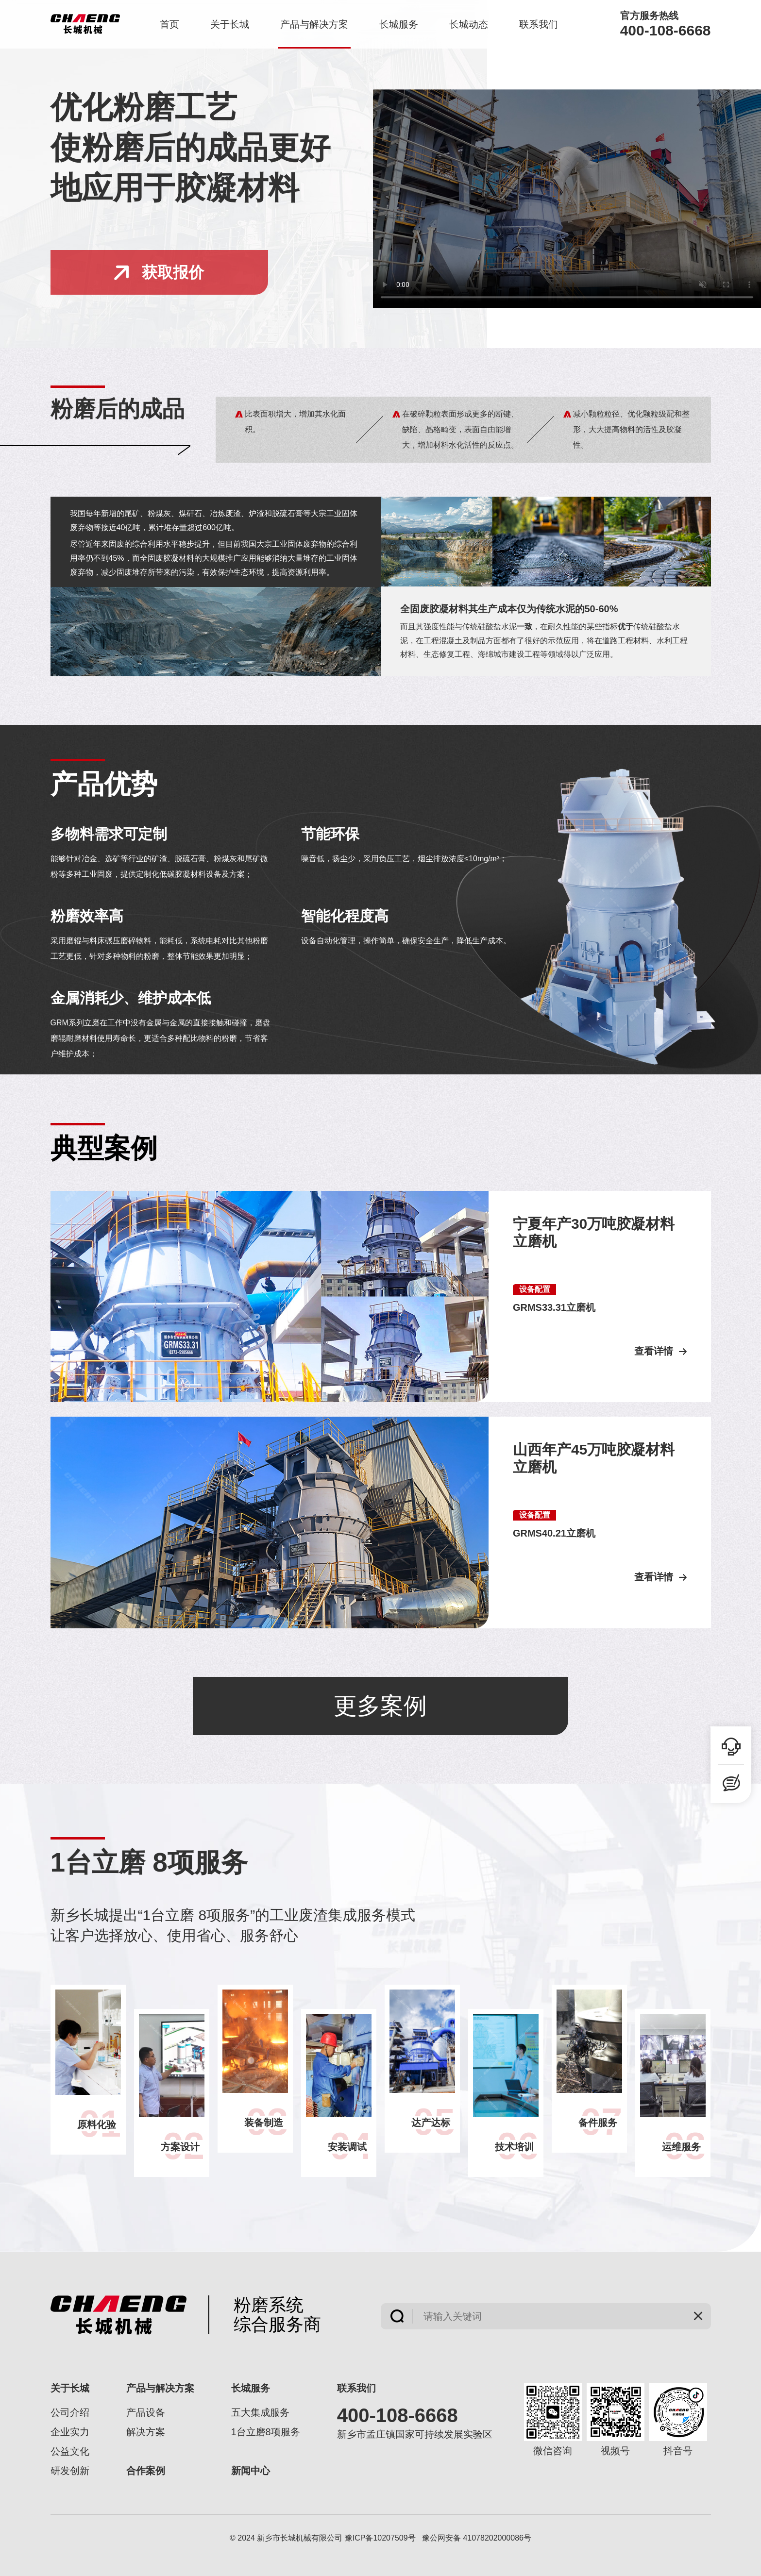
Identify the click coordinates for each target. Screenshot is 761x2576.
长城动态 (468, 24)
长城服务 (398, 24)
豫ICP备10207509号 (380, 2538)
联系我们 (538, 24)
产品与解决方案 (314, 24)
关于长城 (229, 24)
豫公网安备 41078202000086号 (476, 2538)
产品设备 (145, 2412)
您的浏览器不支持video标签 (567, 198)
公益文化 (70, 2451)
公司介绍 (70, 2412)
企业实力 (70, 2431)
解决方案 (145, 2431)
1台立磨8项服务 (265, 2431)
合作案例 (145, 2470)
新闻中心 (250, 2470)
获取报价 (159, 272)
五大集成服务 (260, 2412)
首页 (169, 24)
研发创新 (70, 2470)
